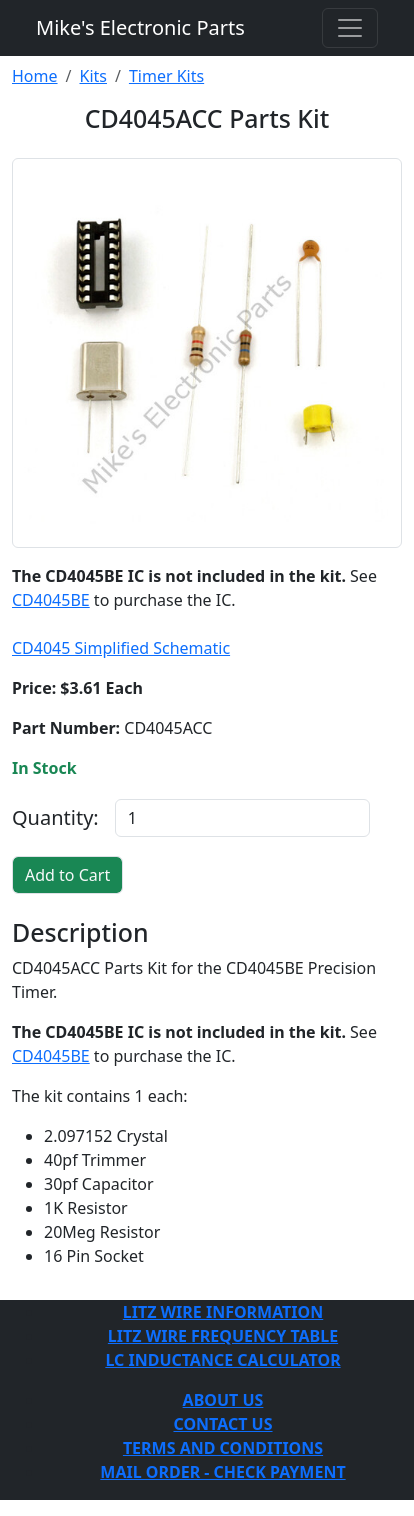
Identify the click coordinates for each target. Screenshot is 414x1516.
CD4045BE (51, 600)
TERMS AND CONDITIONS (223, 1448)
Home (35, 76)
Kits (92, 76)
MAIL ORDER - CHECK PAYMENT (222, 1472)
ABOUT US (223, 1400)
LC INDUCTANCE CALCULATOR (222, 1360)
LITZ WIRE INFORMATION (223, 1312)
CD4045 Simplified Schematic (121, 648)
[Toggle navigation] (350, 28)
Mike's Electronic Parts (140, 27)
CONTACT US (222, 1424)
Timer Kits (166, 76)
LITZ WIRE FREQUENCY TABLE (223, 1336)
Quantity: (55, 817)
